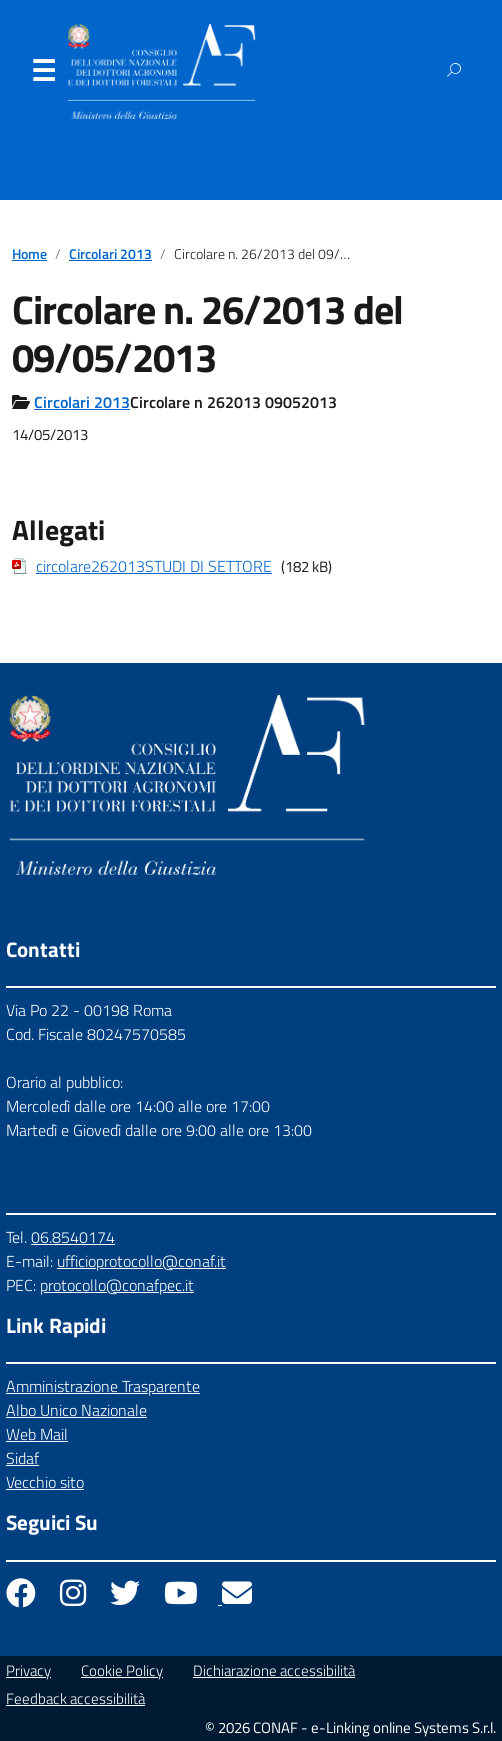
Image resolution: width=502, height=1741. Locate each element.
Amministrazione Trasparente (103, 1386)
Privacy (28, 1670)
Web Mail (37, 1434)
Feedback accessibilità (75, 1698)
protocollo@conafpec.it (117, 1285)
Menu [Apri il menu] (43, 75)
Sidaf (22, 1458)
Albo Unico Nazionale (76, 1410)
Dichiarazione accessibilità (274, 1670)
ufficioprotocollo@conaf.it (141, 1261)
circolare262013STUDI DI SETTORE (154, 566)
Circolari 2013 (110, 254)
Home (29, 254)
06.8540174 (73, 1237)
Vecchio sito (45, 1482)
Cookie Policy (122, 1670)
